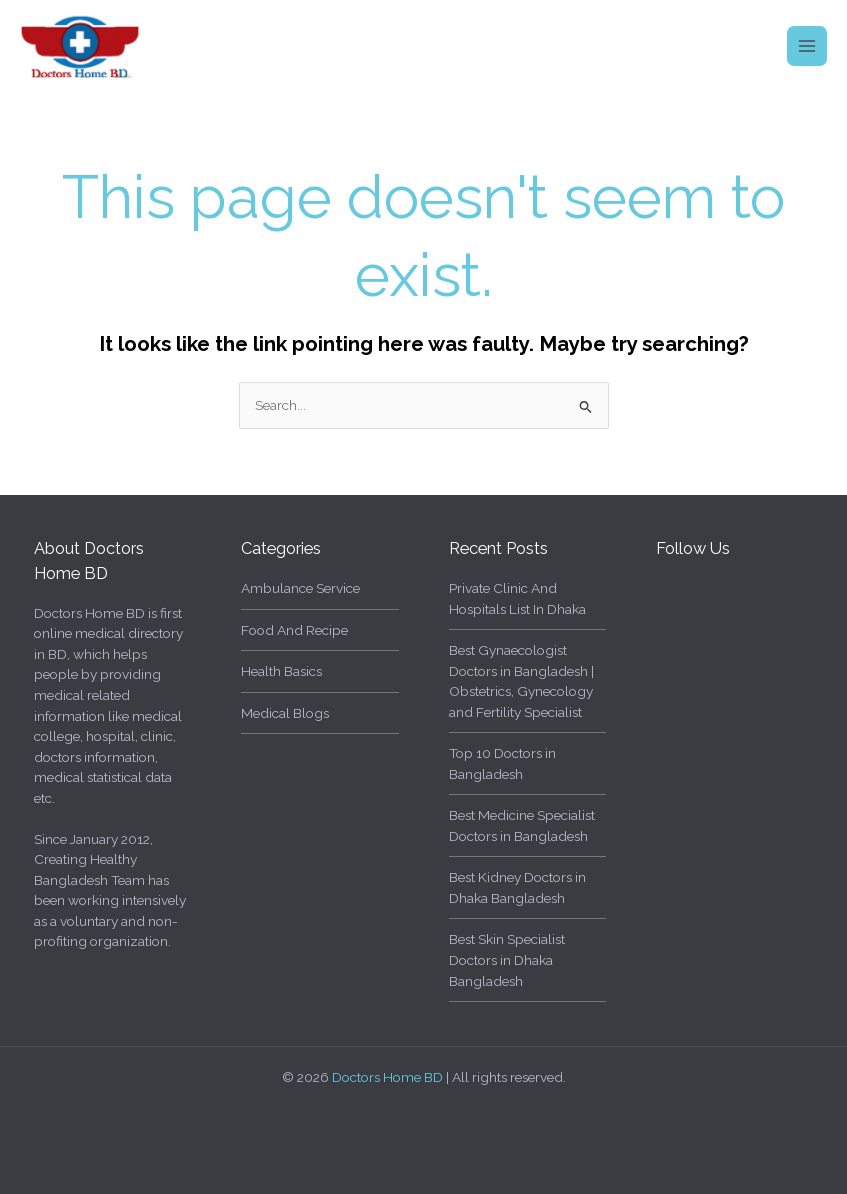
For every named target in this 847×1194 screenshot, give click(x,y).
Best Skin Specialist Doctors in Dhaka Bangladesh (507, 959)
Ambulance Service (300, 588)
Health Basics (281, 671)
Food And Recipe (294, 630)
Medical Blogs (285, 713)
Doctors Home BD (387, 1077)
